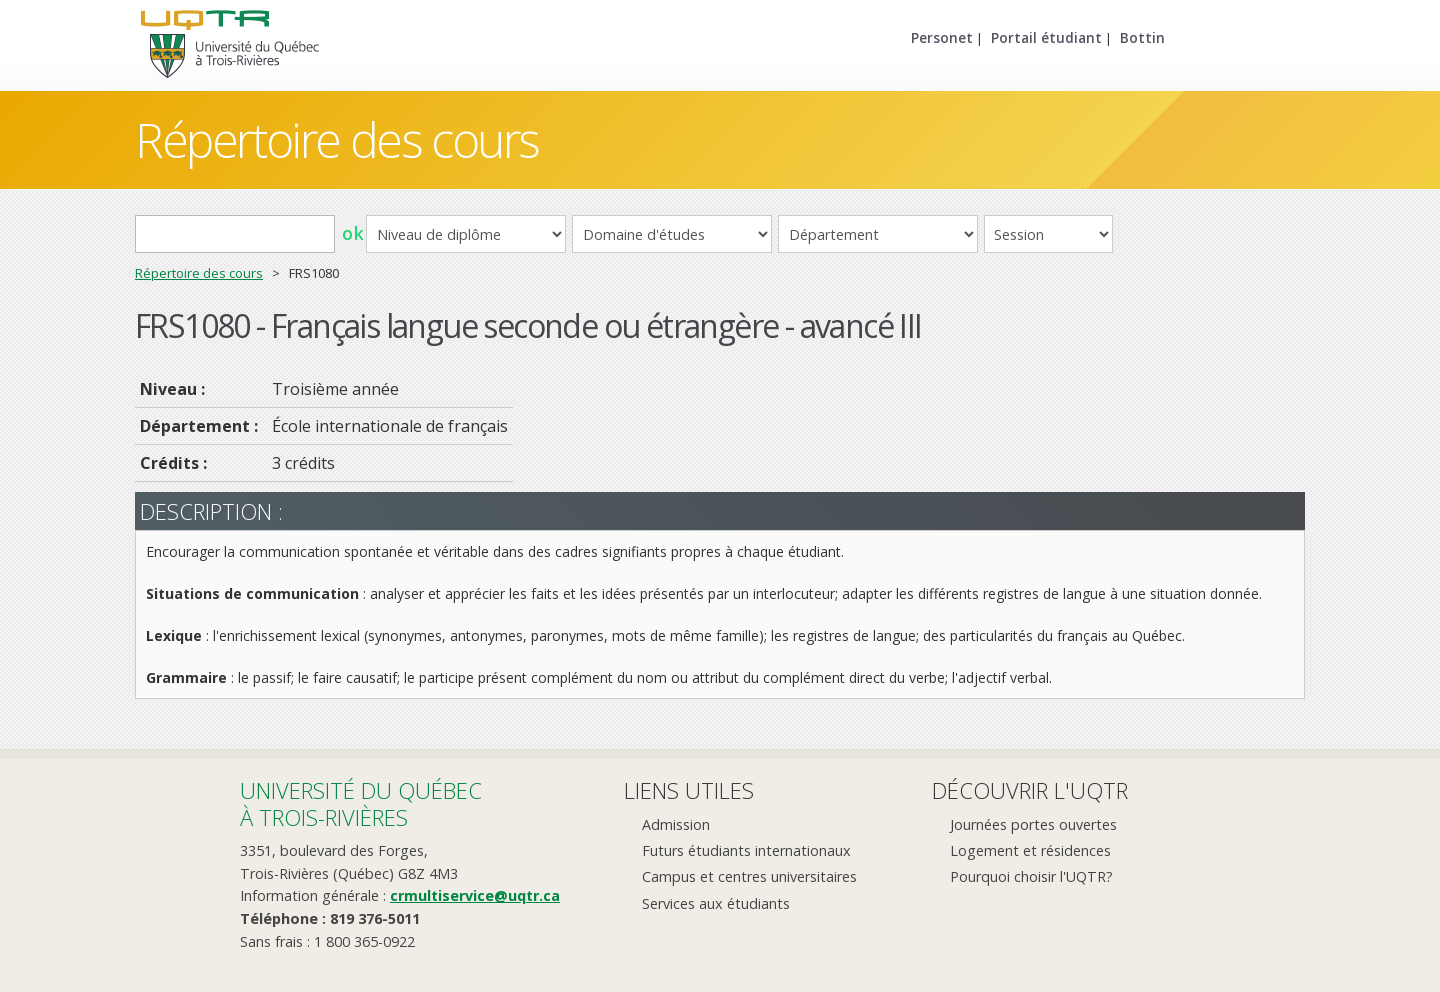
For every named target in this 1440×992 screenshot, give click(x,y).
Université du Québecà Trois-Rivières (361, 803)
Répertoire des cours (337, 139)
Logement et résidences (1030, 850)
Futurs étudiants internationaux (746, 850)
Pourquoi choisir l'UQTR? (1031, 876)
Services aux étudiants (716, 903)
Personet (942, 37)
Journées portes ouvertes (1033, 824)
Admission (676, 824)
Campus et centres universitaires (749, 876)
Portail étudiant (1046, 37)
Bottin (1142, 37)
